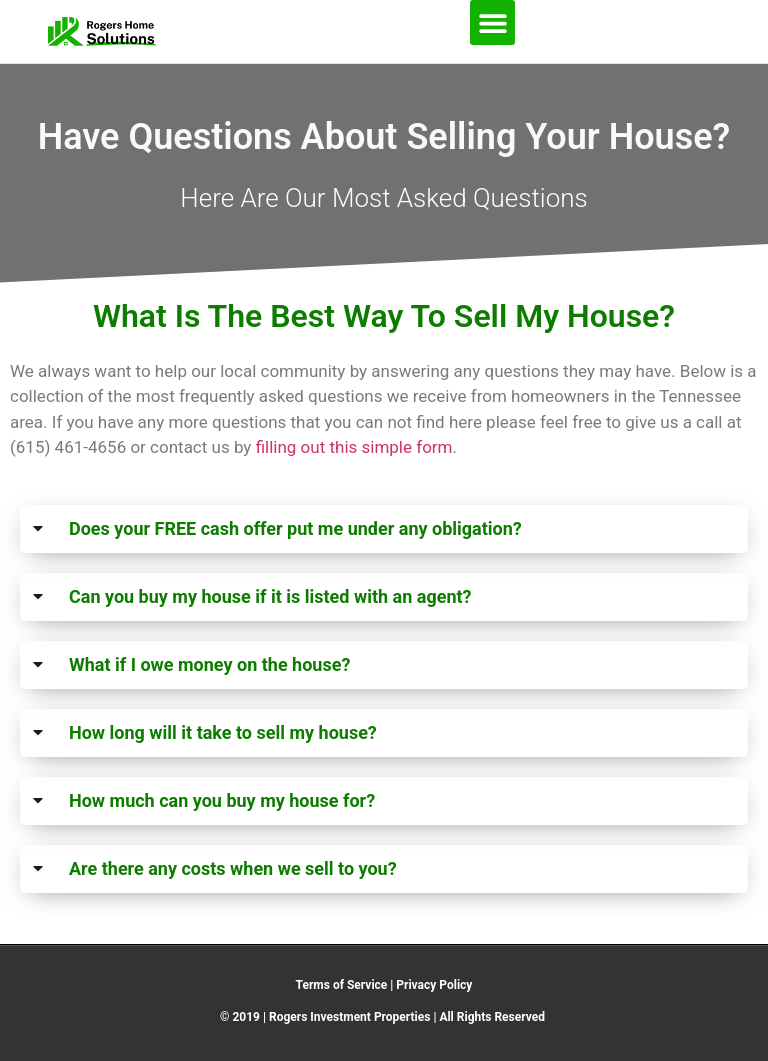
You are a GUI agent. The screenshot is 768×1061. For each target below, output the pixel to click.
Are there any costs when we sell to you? (233, 868)
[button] (492, 22)
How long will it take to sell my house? (223, 732)
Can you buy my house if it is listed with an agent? (270, 596)
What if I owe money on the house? (209, 664)
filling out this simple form (354, 447)
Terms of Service (342, 985)
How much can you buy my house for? (222, 800)
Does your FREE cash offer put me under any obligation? (295, 528)
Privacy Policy (434, 985)
